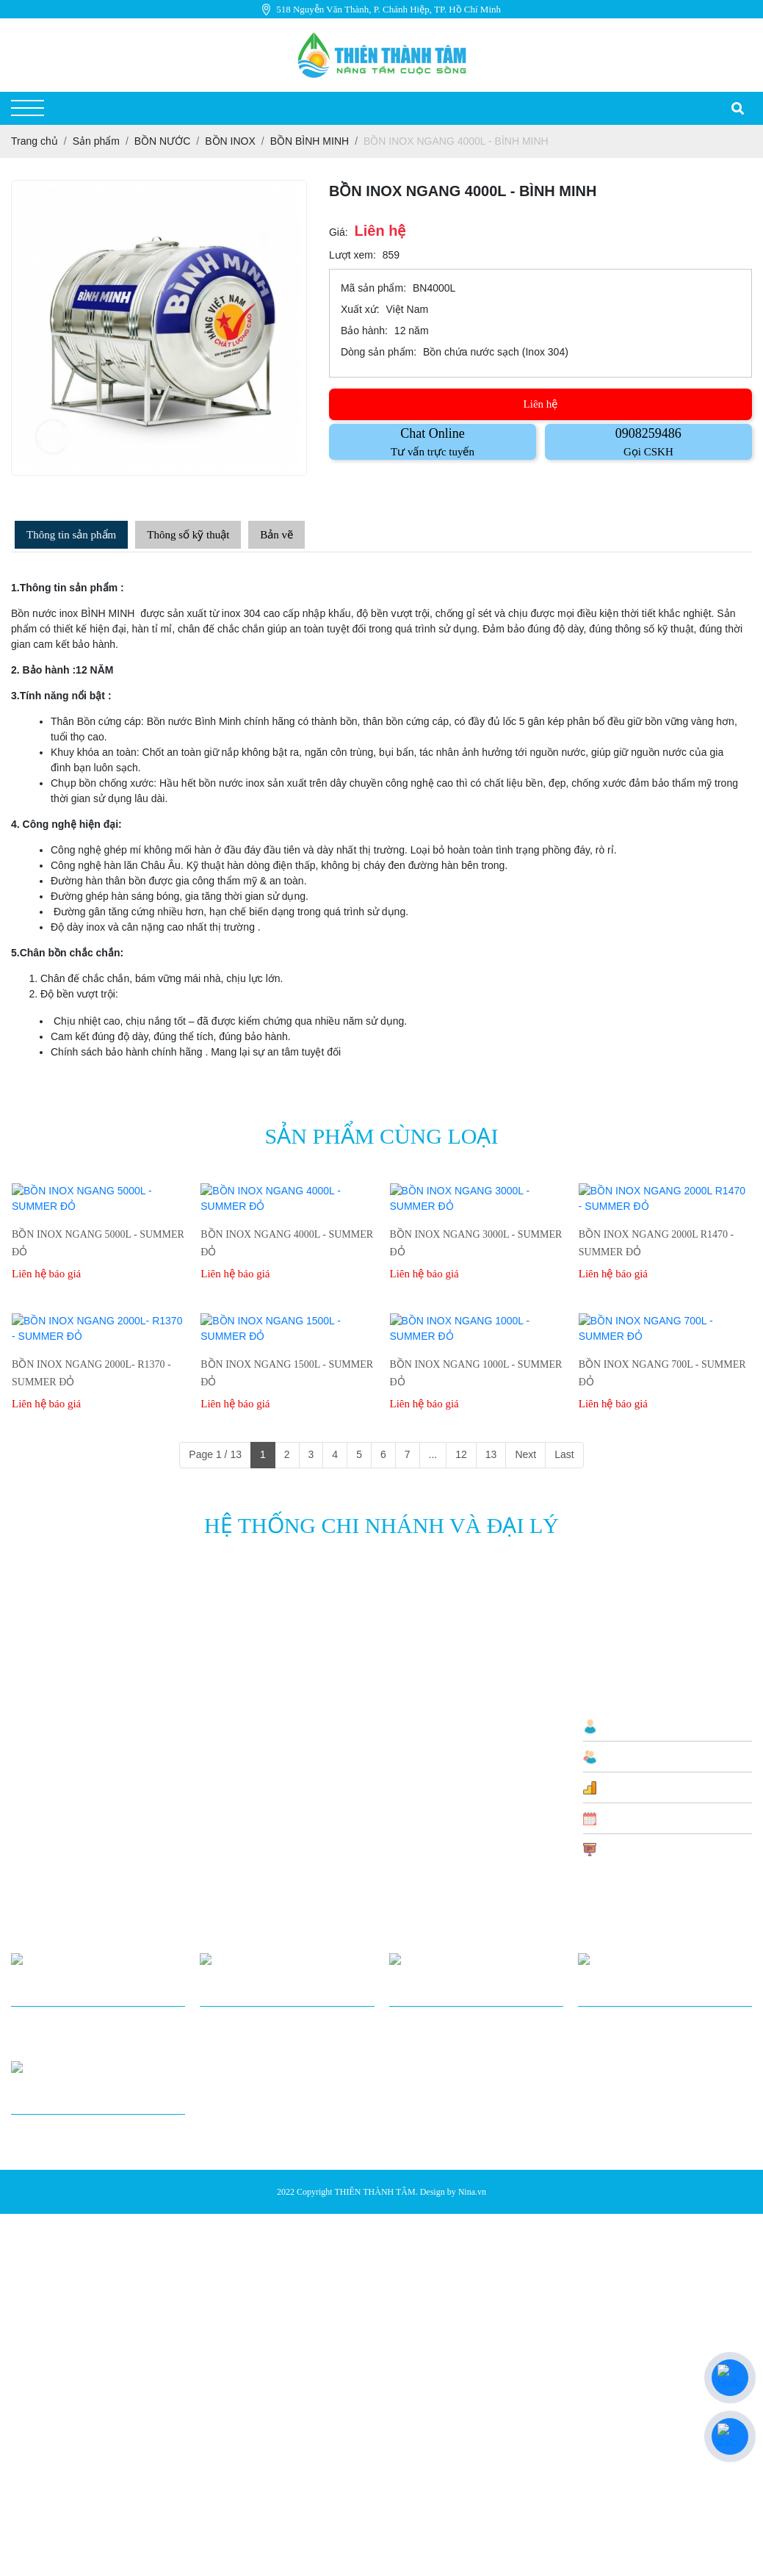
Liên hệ (541, 404)
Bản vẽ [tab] (276, 535)
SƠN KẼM (288, 1816)
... (433, 1423)
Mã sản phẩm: (373, 288)
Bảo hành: (364, 330)
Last (564, 1423)
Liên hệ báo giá (46, 1258)
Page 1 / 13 (215, 1423)
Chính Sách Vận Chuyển (444, 1694)
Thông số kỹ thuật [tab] (188, 535)
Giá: (338, 232)
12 (461, 1423)
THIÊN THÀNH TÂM (374, 2117)
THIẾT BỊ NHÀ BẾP (309, 1755)
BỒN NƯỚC (292, 1733)
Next (525, 1423)
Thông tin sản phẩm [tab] (71, 535)
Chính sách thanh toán (438, 1717)
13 (491, 1423)
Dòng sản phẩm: (378, 352)
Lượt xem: (352, 255)
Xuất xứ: (360, 309)
